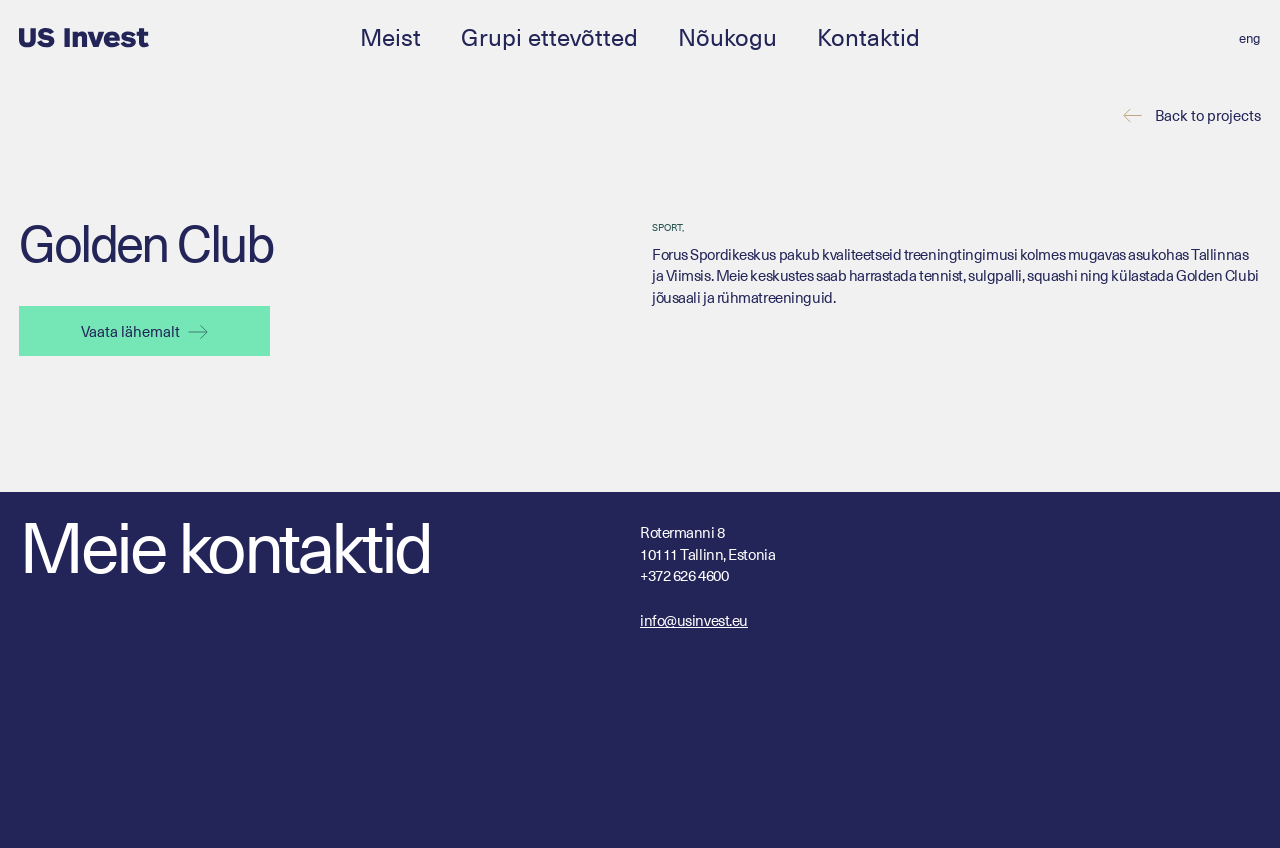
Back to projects (1208, 115)
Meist (390, 36)
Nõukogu (727, 36)
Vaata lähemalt (144, 331)
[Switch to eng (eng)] (1249, 38)
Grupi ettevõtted (549, 36)
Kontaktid (868, 36)
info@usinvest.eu (694, 620)
